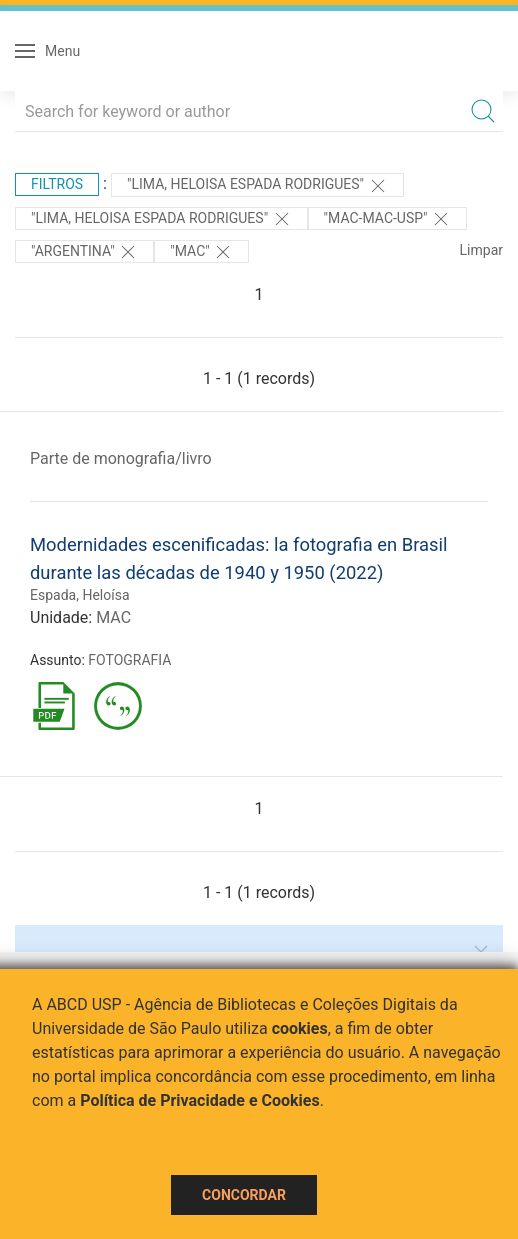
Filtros (57, 184)
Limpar (481, 250)
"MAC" (201, 252)
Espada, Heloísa (80, 595)
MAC (113, 617)
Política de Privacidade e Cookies (200, 1100)
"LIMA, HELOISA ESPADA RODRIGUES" (257, 186)
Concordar (244, 1195)
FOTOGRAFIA (129, 660)
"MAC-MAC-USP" (387, 219)
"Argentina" (84, 252)
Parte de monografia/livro (121, 458)
